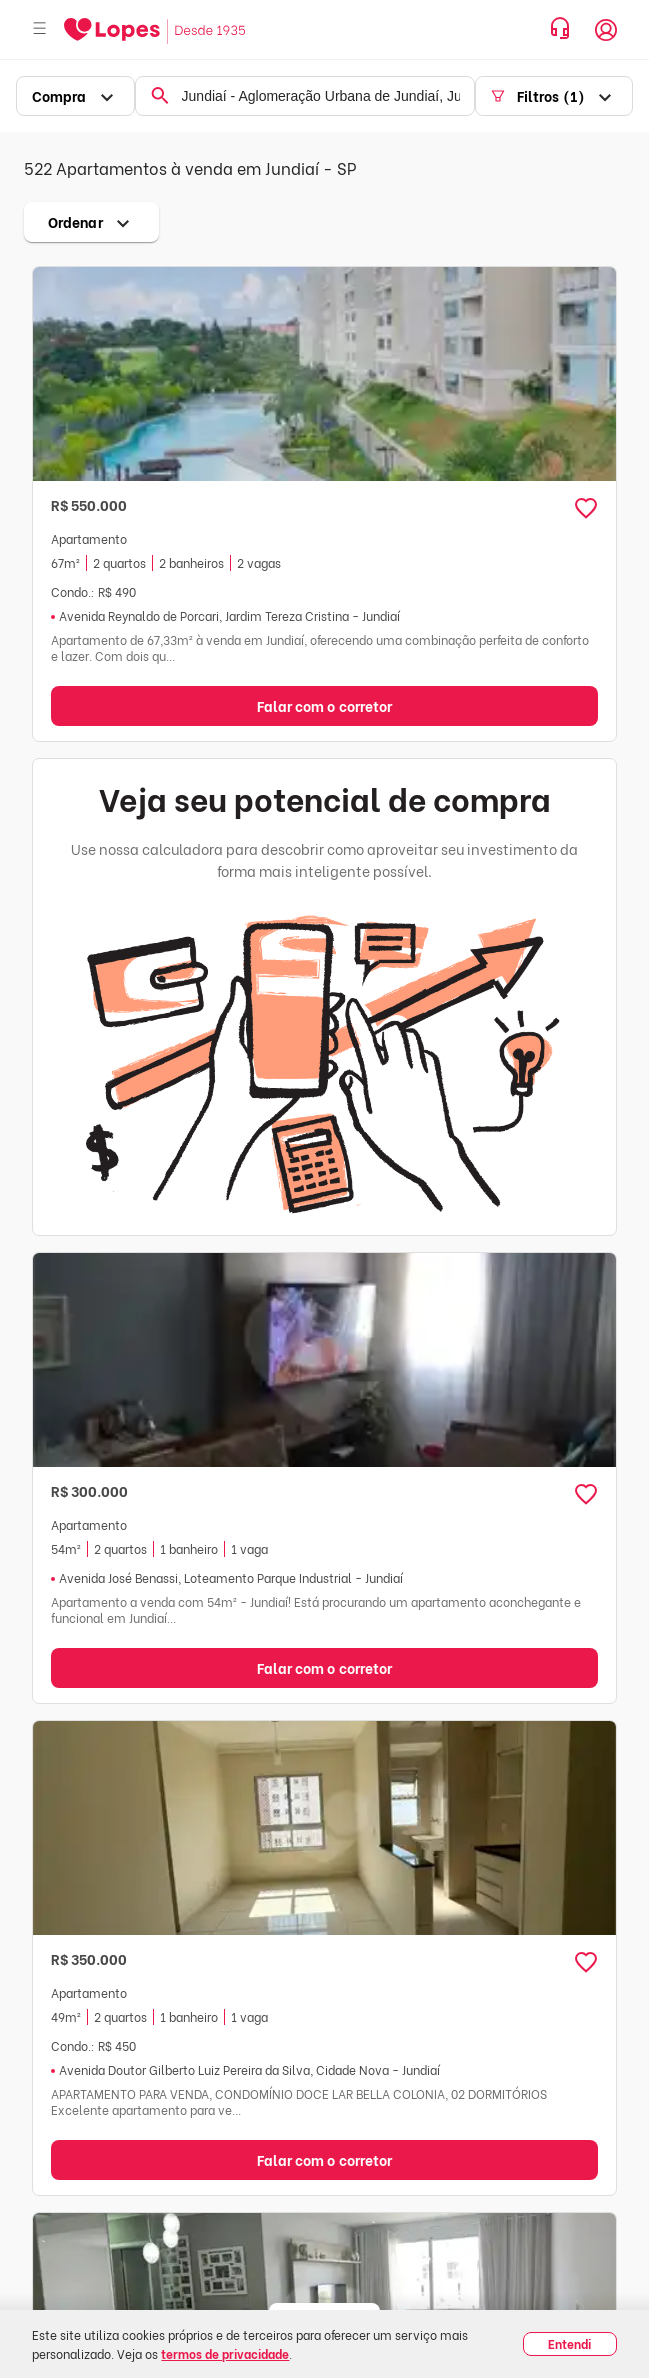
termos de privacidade (225, 2353)
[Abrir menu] (40, 29)
